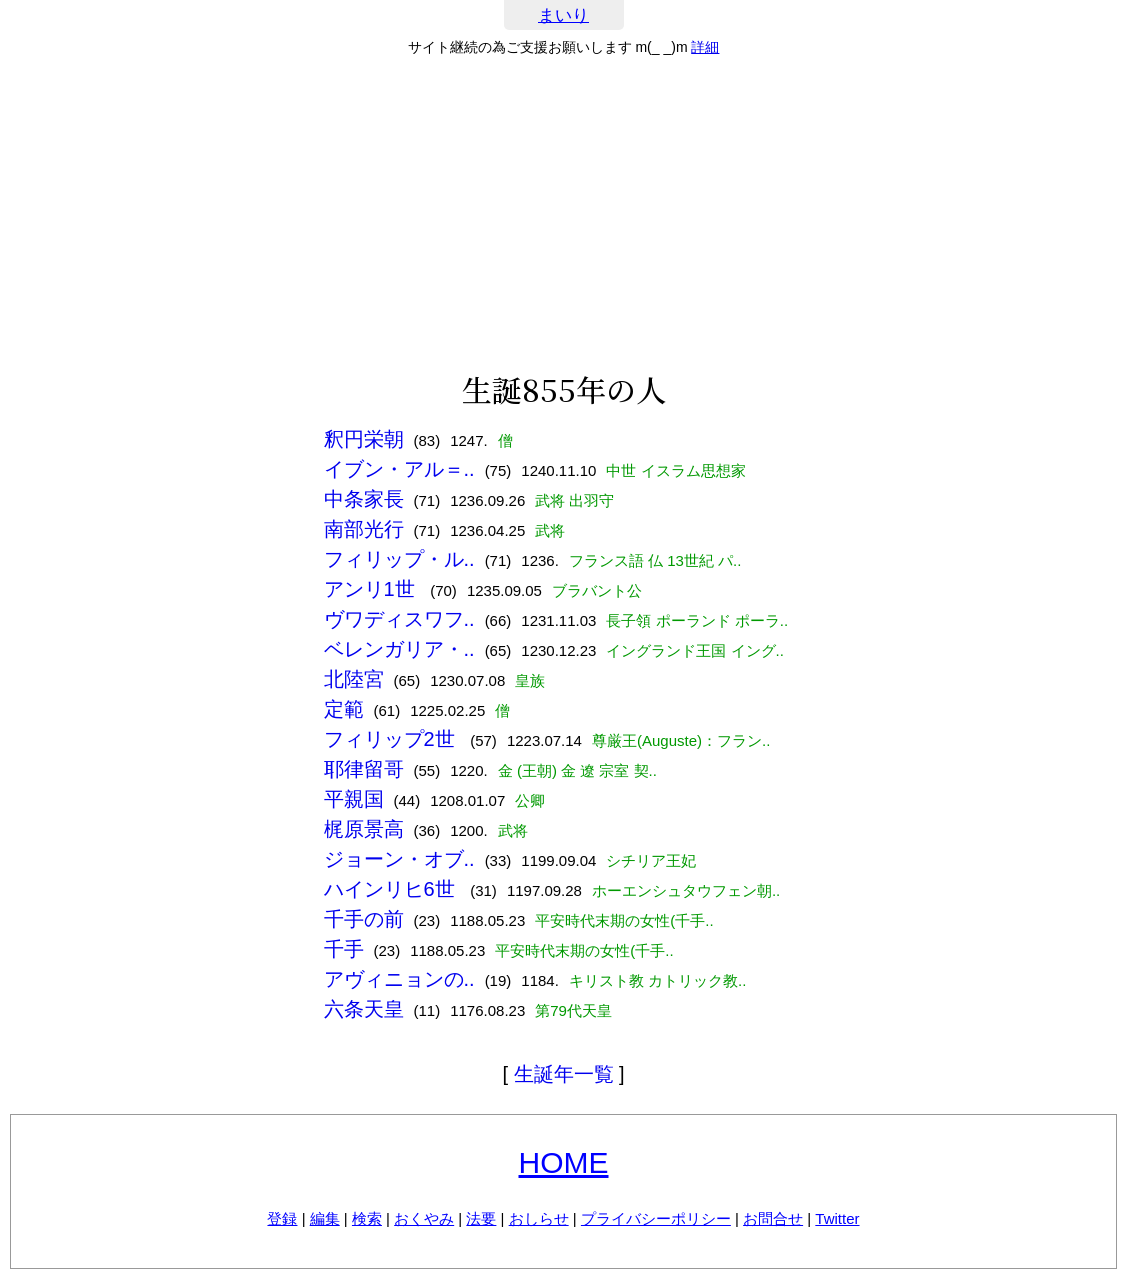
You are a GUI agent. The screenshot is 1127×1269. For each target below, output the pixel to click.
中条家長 (364, 499)
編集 (325, 1218)
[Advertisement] (563, 214)
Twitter (837, 1218)
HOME (564, 1162)
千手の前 (364, 919)
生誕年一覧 (564, 1074)
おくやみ (424, 1218)
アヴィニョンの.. (399, 979)
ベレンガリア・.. (399, 649)
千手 (344, 949)
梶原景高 (364, 829)
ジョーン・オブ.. (399, 859)
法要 (481, 1218)
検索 (367, 1218)
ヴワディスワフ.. (399, 619)
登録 (282, 1218)
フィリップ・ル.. (399, 559)
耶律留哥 (364, 769)
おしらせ (539, 1218)
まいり (563, 15)
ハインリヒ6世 (392, 889)
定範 (344, 709)
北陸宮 (354, 679)
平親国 (354, 799)
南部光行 (364, 529)
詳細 (705, 47)
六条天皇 (364, 1009)
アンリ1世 (372, 589)
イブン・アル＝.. (399, 469)
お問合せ (773, 1218)
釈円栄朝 (364, 439)
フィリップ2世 (392, 739)
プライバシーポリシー (656, 1218)
